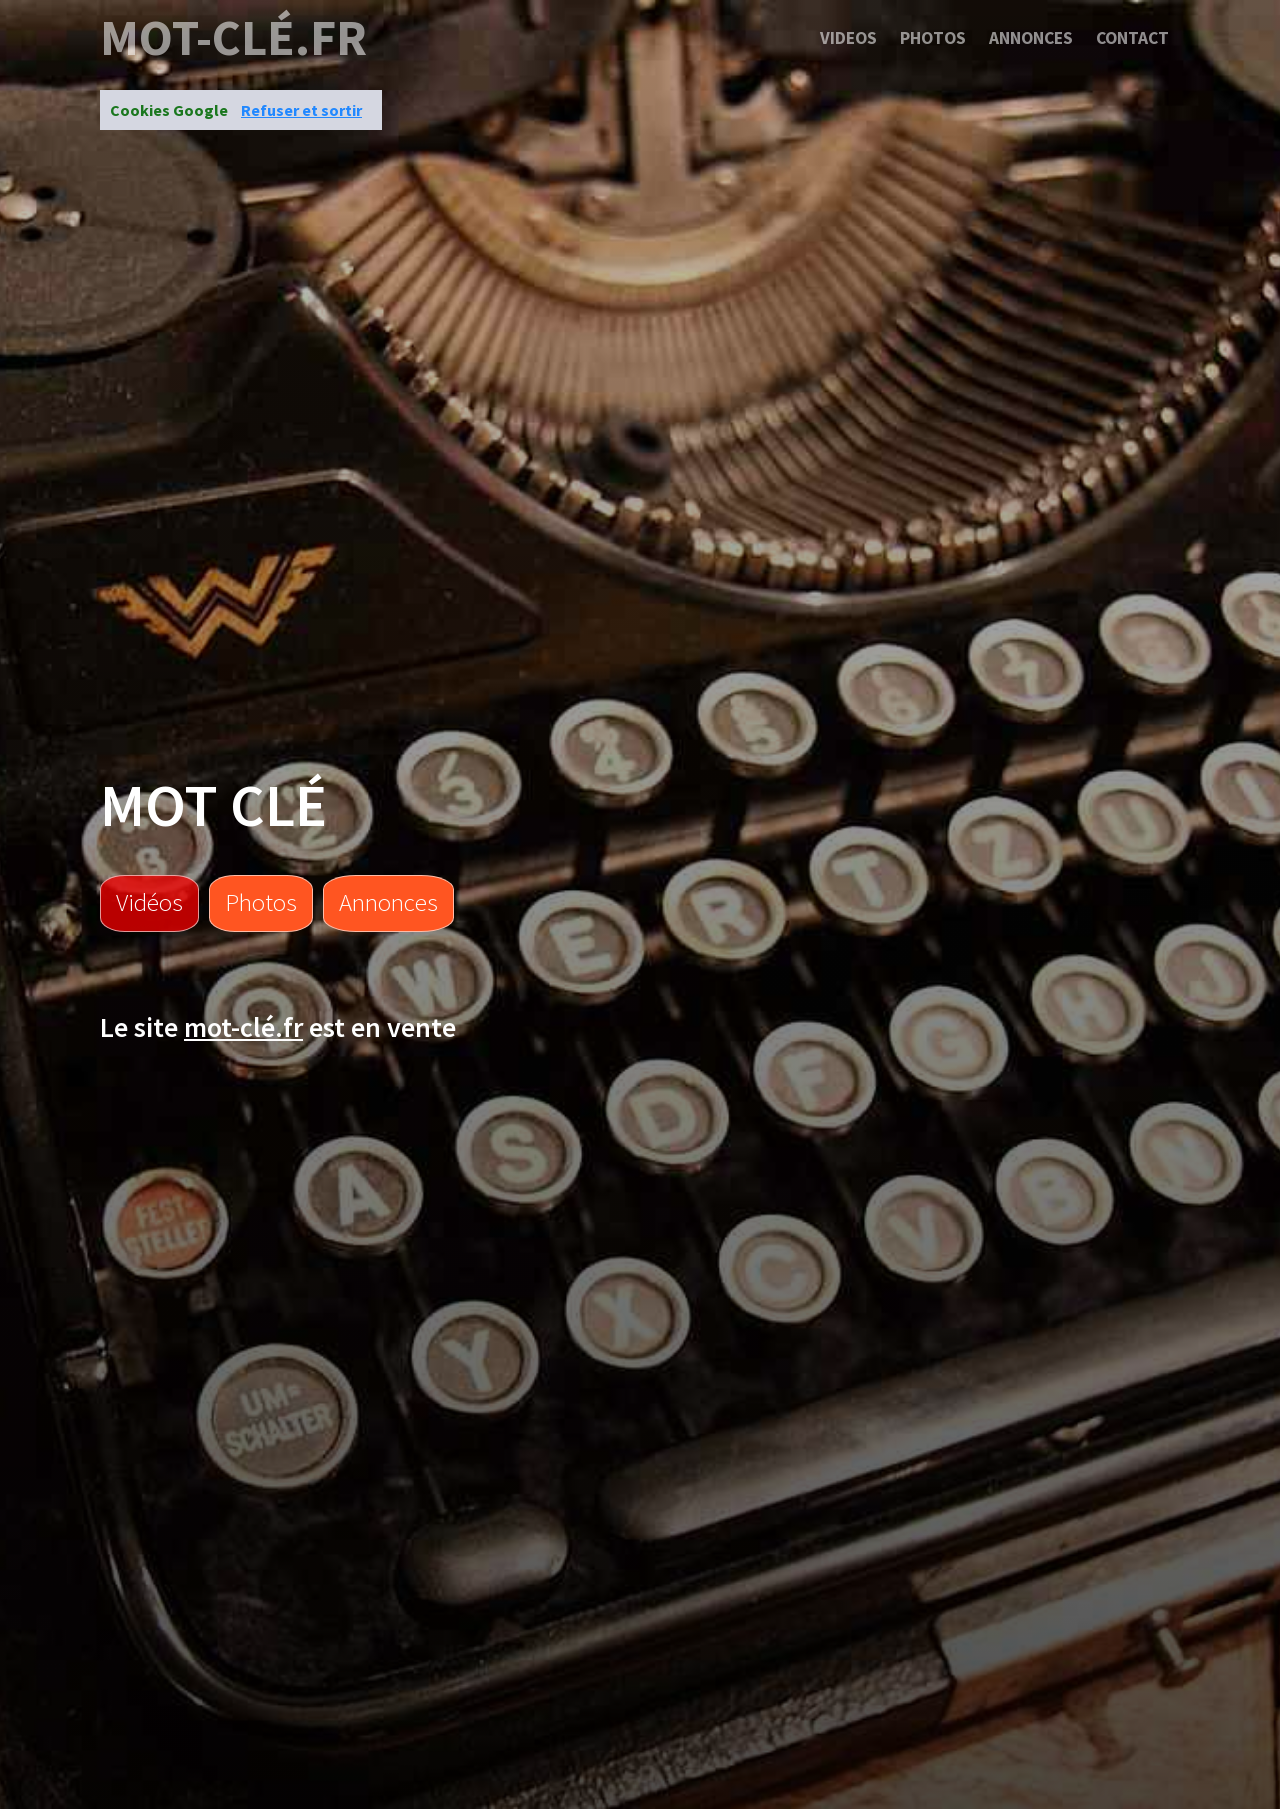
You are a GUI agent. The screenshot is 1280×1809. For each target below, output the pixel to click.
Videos (848, 38)
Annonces (1031, 38)
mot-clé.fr (233, 38)
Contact (1132, 38)
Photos (933, 38)
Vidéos (149, 902)
